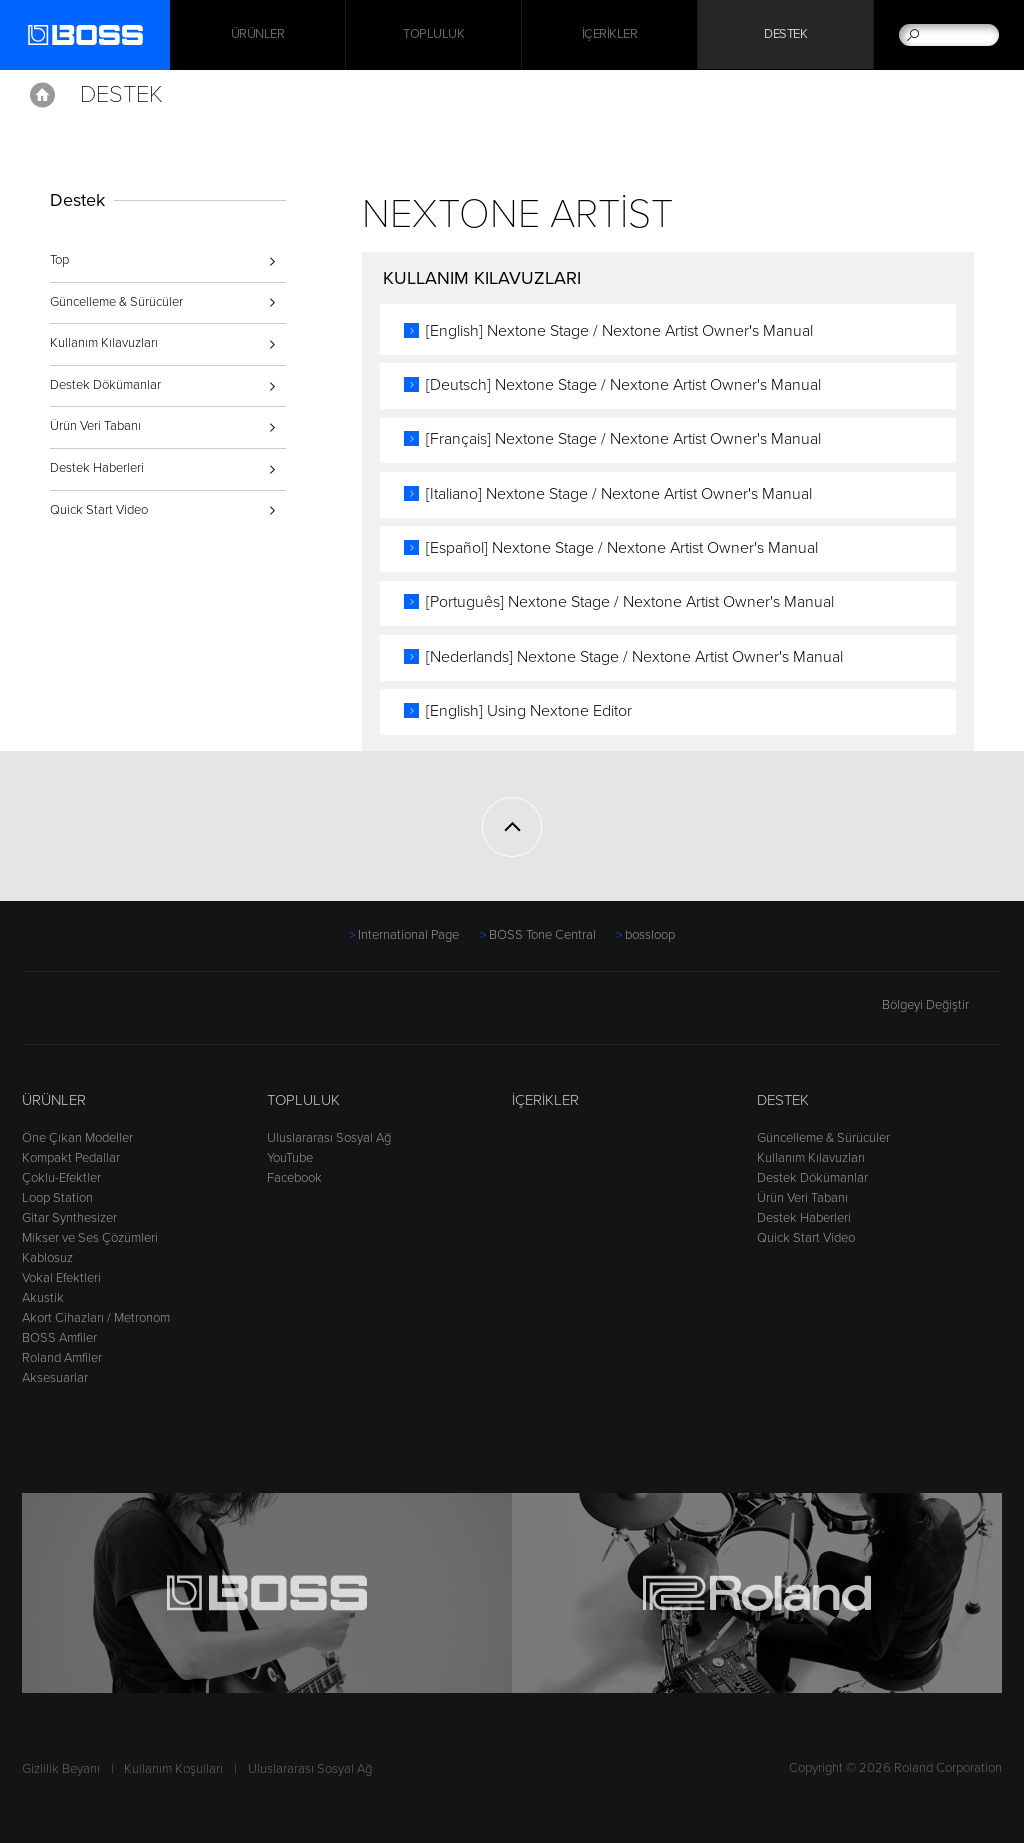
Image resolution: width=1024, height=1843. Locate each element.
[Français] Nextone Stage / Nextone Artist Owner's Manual (627, 439)
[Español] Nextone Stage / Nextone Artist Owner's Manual (626, 548)
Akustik (43, 1298)
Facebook (294, 1178)
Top (59, 260)
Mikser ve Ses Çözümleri (90, 1238)
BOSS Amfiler (59, 1338)
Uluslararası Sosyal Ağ (329, 1138)
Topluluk (433, 35)
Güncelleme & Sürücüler (116, 302)
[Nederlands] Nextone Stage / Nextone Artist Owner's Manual (638, 657)
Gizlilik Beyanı (61, 1769)
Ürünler (54, 1100)
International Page (408, 935)
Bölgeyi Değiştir (942, 1005)
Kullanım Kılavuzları (104, 343)
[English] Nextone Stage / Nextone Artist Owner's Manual (623, 331)
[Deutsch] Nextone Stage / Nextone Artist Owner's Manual (627, 385)
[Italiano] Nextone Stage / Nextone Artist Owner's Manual (623, 494)
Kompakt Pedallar (71, 1158)
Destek (785, 35)
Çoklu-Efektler (61, 1178)
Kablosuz (47, 1258)
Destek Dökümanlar (105, 385)
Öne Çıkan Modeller (77, 1138)
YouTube (290, 1158)
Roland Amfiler (62, 1358)
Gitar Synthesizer (69, 1218)
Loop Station (57, 1198)
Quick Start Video (99, 510)
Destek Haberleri (97, 468)
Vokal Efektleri (61, 1278)
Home (42, 95)
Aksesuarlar (55, 1378)
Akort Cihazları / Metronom (96, 1318)
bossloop (650, 935)
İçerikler (610, 35)
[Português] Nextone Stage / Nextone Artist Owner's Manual (634, 602)
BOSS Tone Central (542, 935)
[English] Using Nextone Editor (533, 711)
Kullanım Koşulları (173, 1769)
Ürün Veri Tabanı (95, 426)
